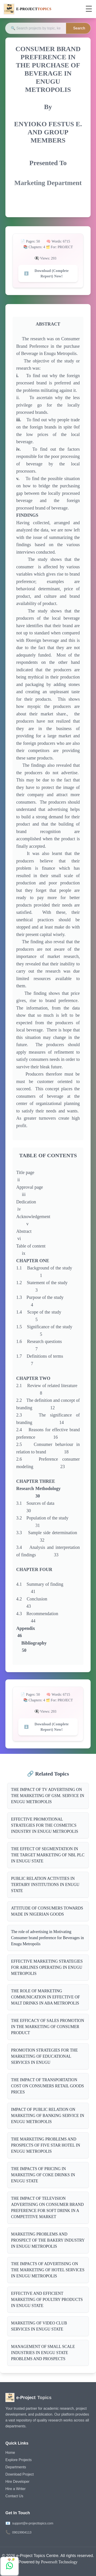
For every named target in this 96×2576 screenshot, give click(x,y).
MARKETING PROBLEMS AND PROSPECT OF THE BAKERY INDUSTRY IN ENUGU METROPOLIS (48, 2240)
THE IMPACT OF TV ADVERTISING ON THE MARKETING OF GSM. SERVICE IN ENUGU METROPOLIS (47, 1795)
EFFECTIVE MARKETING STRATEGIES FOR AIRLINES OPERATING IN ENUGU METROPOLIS (47, 1967)
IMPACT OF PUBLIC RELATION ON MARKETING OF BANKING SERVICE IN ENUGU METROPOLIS (47, 2115)
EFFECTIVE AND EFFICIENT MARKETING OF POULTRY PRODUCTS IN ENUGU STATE (47, 2299)
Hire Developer (17, 2481)
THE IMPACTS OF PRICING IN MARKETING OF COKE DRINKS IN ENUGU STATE (43, 2175)
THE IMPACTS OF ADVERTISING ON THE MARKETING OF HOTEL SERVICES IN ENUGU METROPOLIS (48, 2270)
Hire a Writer (15, 2489)
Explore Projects (18, 2460)
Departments (15, 2467)
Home (10, 2453)
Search (79, 28)
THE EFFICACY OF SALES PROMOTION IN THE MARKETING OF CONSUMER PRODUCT (47, 2026)
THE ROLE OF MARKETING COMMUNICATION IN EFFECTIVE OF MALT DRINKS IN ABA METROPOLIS (45, 1997)
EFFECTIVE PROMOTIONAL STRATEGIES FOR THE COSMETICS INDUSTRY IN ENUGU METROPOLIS (44, 1825)
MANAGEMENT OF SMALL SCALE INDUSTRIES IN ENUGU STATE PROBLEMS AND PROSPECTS (43, 2352)
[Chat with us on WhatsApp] (9, 2566)
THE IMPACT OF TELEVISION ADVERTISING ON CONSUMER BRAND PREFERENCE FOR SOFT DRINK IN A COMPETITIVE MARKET (47, 2207)
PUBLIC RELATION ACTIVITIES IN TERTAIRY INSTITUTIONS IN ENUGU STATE (45, 1884)
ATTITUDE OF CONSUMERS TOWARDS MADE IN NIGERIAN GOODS (47, 1911)
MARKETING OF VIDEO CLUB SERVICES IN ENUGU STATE (39, 2326)
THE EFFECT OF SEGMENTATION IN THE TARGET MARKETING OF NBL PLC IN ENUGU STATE (48, 1855)
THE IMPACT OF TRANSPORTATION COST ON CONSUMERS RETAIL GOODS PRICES (47, 2086)
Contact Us (14, 2496)
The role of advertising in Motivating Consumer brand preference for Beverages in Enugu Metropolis (47, 1937)
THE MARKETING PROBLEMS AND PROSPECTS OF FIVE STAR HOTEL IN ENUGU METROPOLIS (45, 2145)
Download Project (19, 2474)
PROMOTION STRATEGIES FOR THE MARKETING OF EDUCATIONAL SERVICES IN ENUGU (44, 2056)
